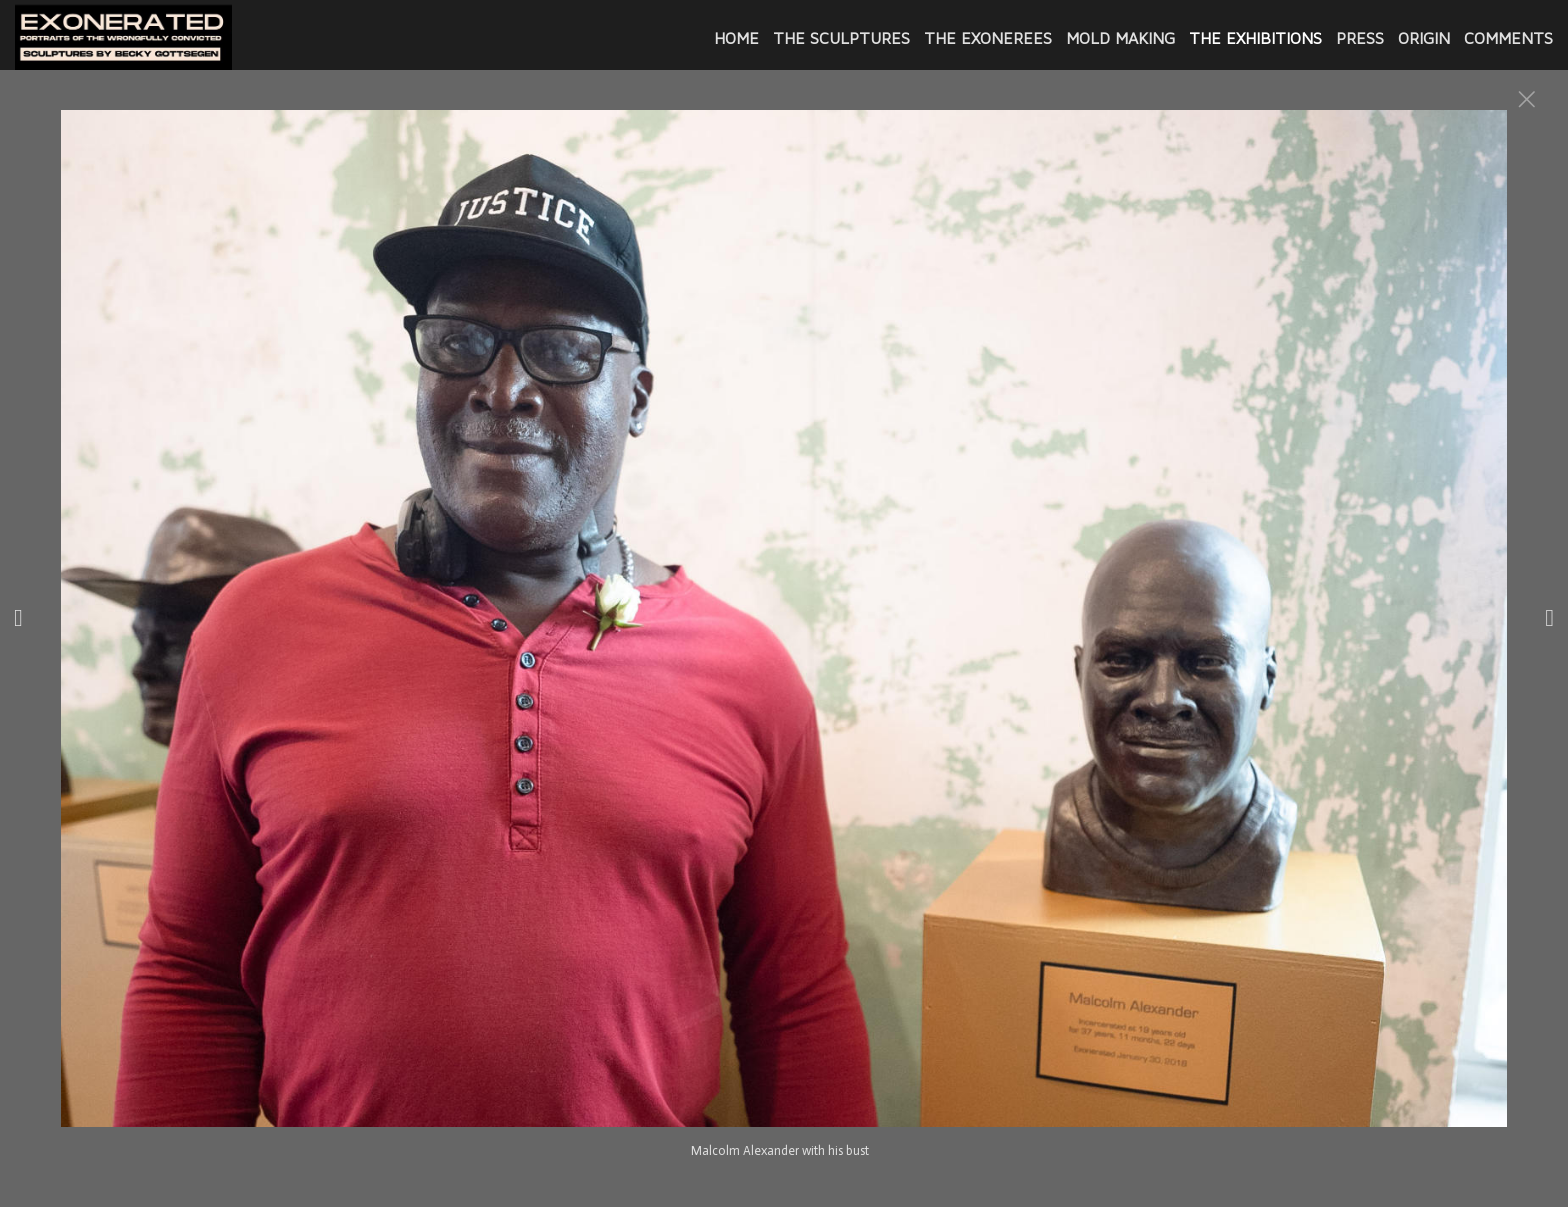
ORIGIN (1424, 38)
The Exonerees (988, 38)
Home (736, 38)
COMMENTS (1508, 38)
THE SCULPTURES (841, 38)
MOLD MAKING (1120, 38)
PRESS (1360, 38)
